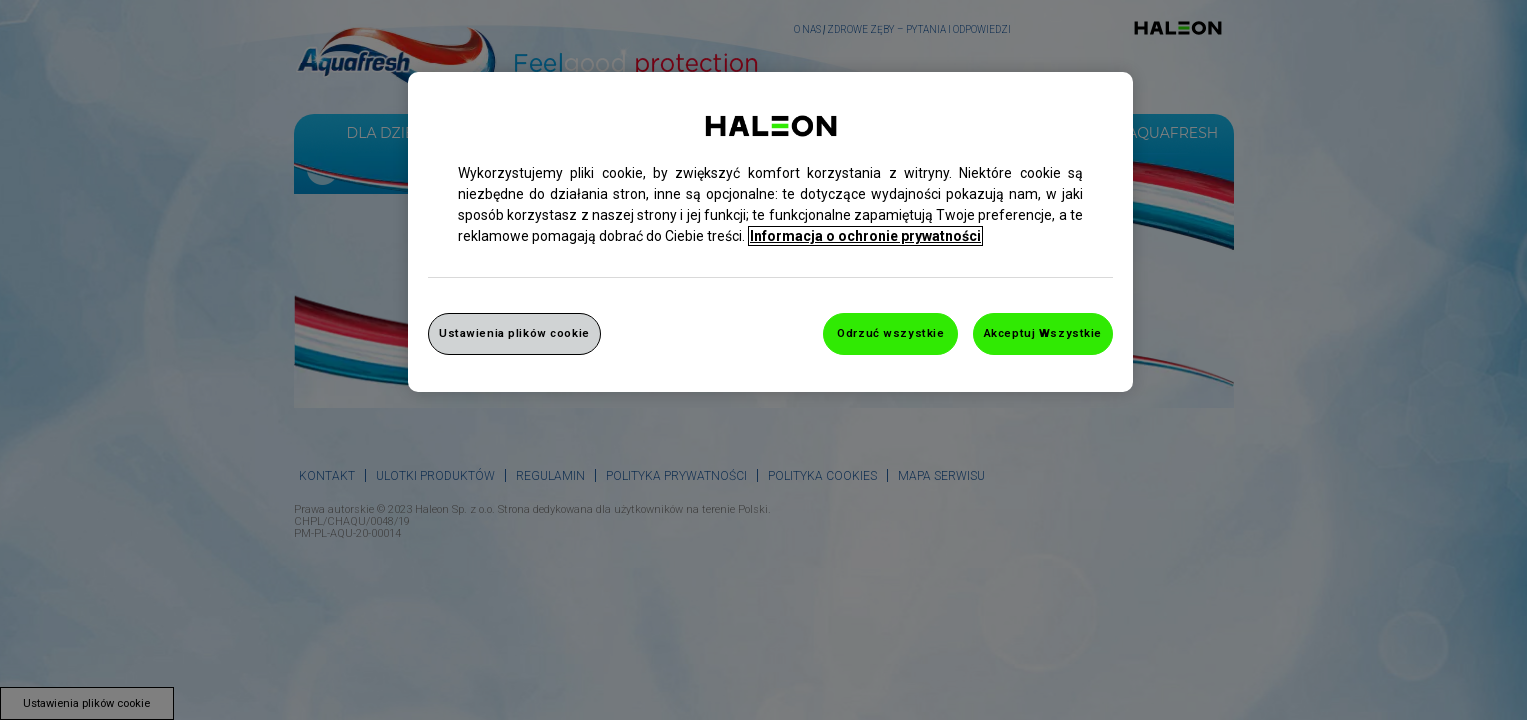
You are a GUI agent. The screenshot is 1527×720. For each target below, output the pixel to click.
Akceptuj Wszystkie (1043, 333)
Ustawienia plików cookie (514, 333)
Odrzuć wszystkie (890, 333)
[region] (770, 232)
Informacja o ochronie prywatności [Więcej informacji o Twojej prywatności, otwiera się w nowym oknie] (865, 236)
